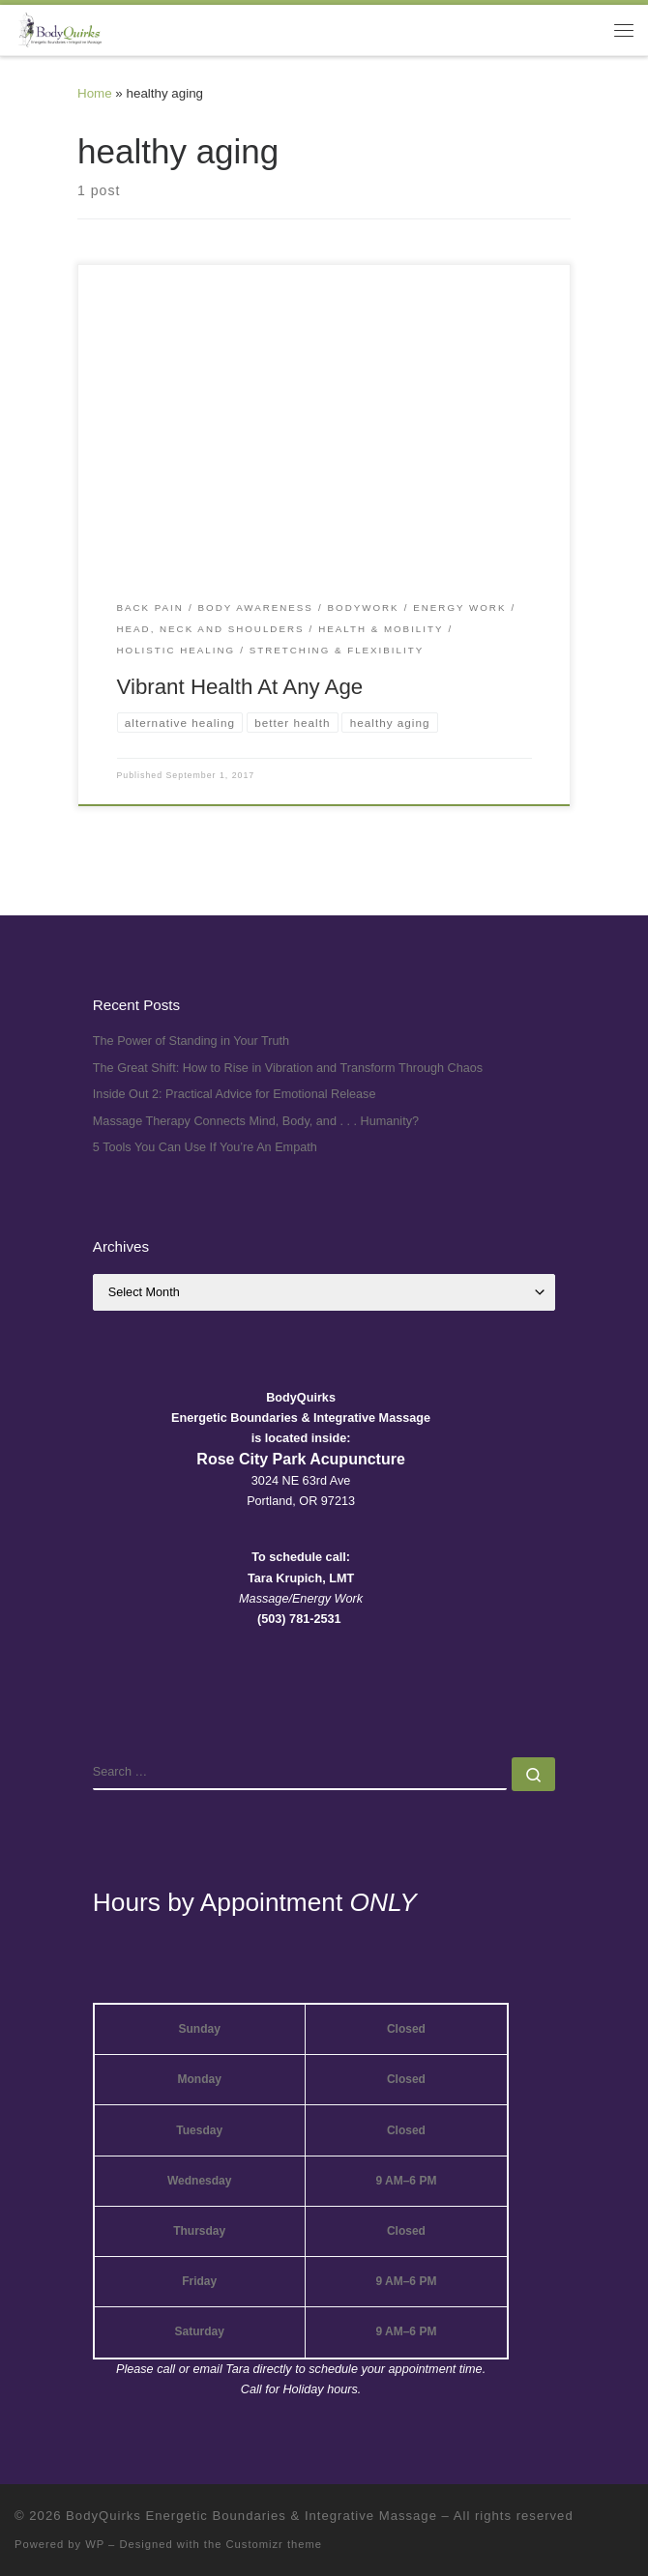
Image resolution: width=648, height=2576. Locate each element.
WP (94, 2544)
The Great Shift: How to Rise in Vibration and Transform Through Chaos (288, 1068)
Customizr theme (274, 2544)
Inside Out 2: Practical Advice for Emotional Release (234, 1094)
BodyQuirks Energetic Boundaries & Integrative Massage (251, 2515)
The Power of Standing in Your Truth (191, 1041)
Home (94, 93)
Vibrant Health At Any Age (240, 687)
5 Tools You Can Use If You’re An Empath (205, 1147)
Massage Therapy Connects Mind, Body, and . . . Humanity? (256, 1121)
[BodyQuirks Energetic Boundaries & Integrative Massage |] (58, 28)
